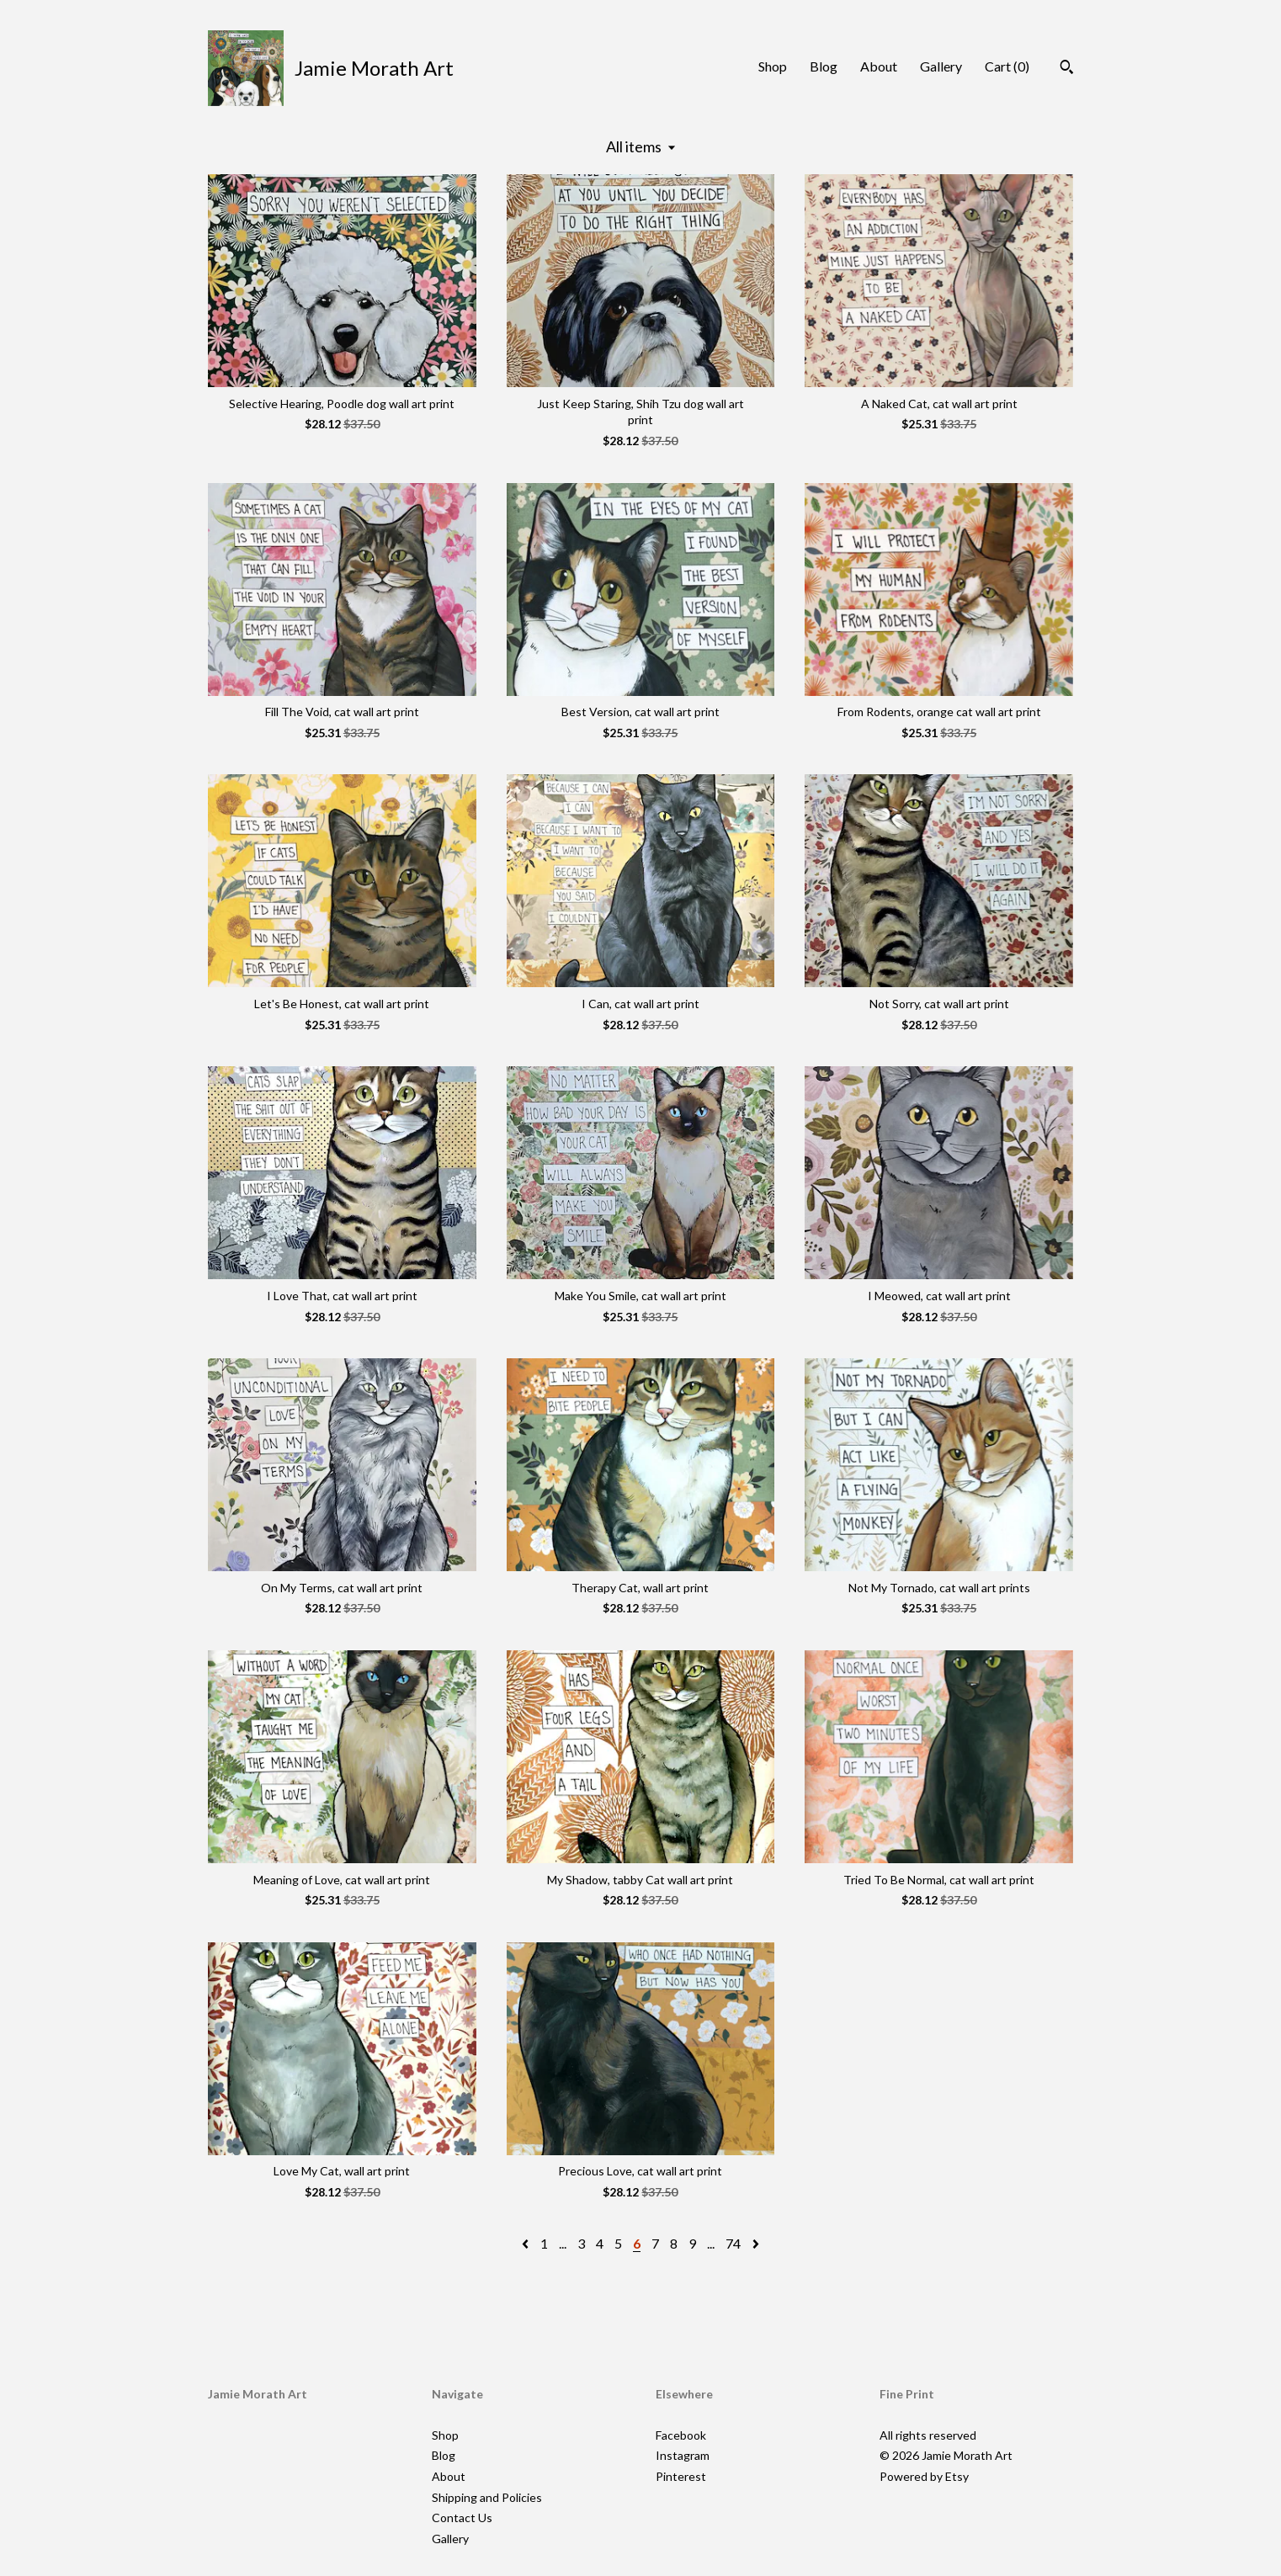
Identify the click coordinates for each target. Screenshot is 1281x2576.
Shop (772, 66)
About (878, 66)
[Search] (1066, 69)
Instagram (683, 2455)
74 (733, 2243)
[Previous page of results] (526, 2243)
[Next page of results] (756, 2243)
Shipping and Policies (487, 2497)
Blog (823, 66)
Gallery (941, 66)
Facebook (681, 2435)
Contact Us (462, 2517)
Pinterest (681, 2476)
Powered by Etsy (924, 2476)
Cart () (1007, 66)
